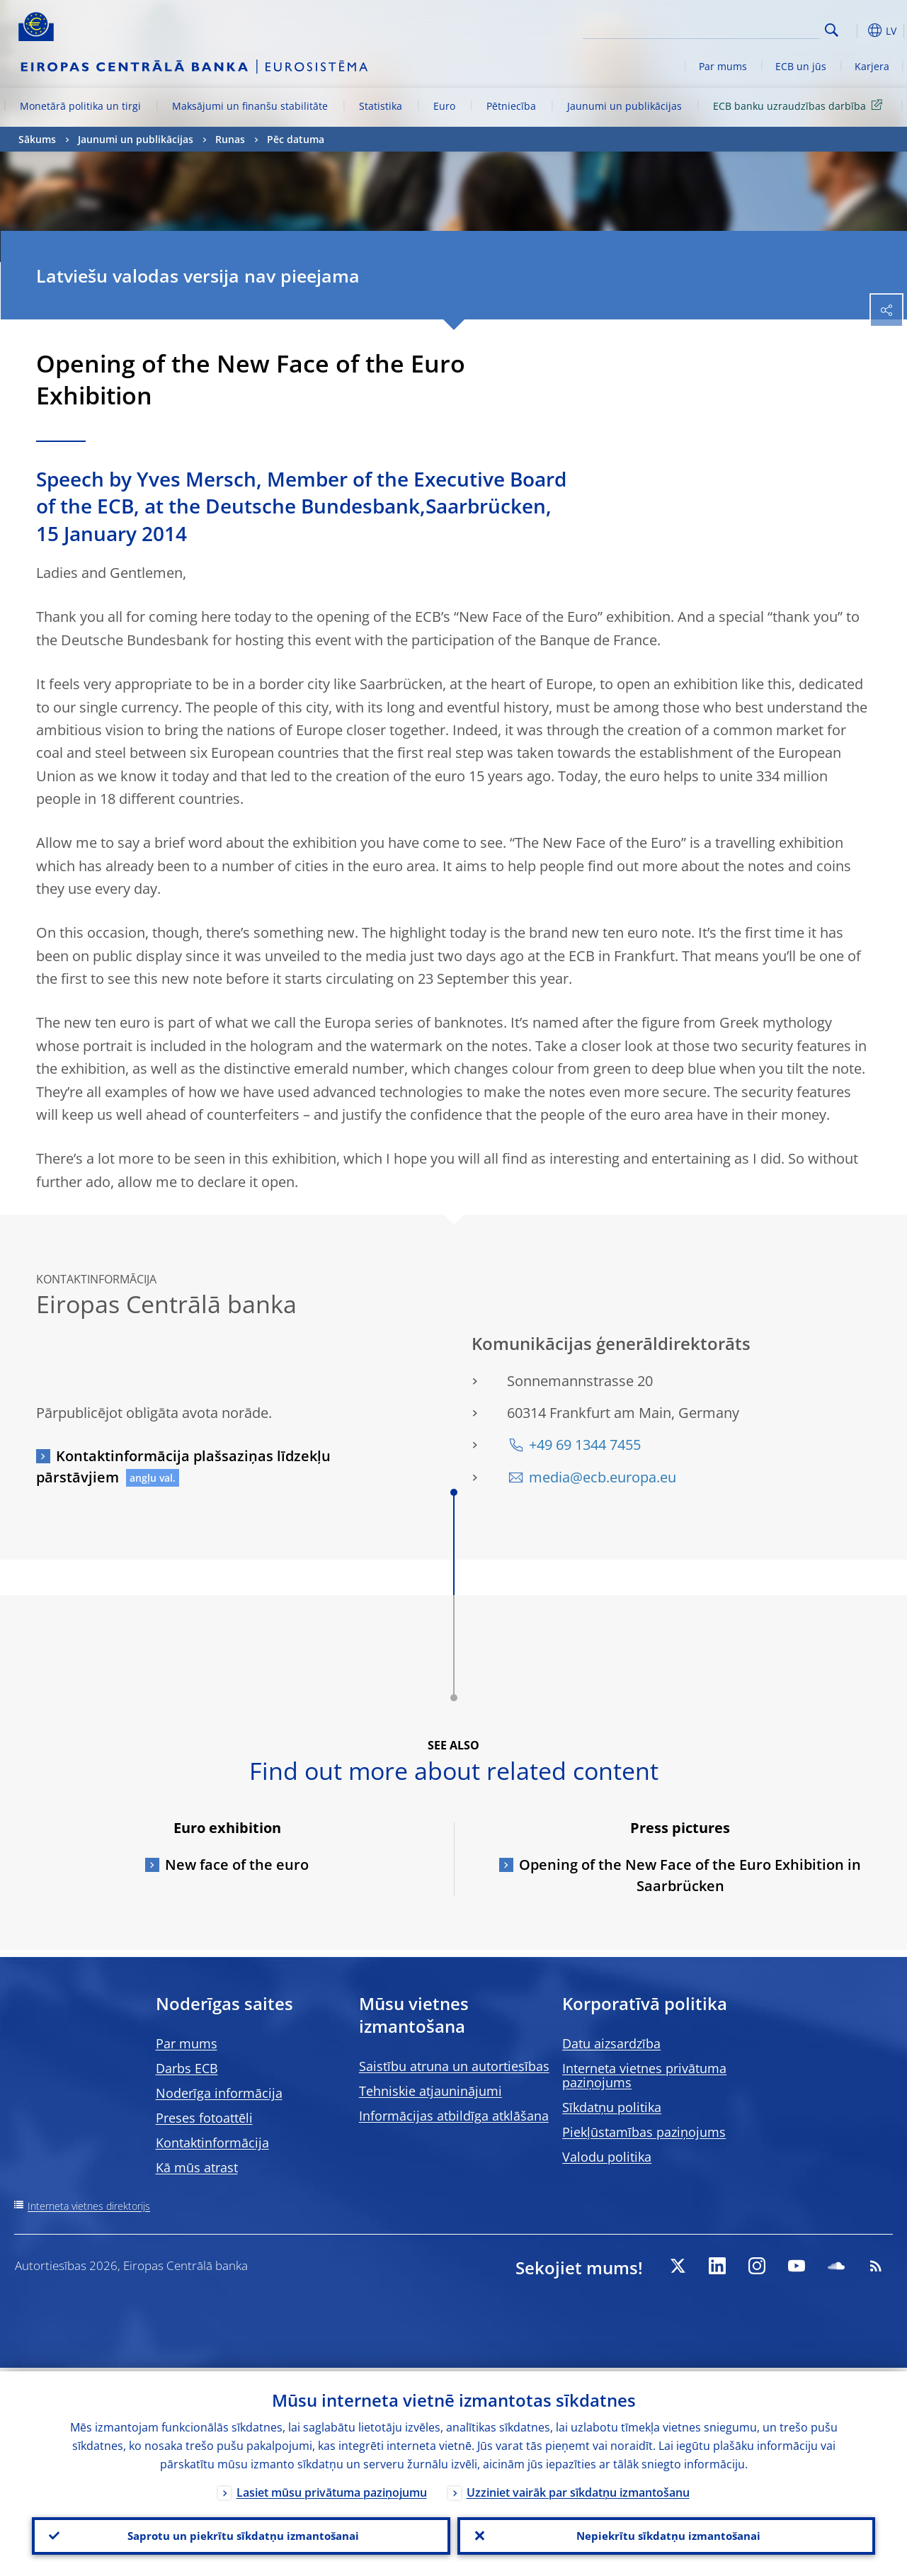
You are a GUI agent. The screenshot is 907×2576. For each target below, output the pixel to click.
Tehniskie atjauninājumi (430, 2090)
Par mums (723, 66)
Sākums (37, 139)
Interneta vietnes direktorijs (89, 2206)
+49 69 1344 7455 (585, 1444)
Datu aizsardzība (611, 2043)
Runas (230, 139)
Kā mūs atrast (197, 2167)
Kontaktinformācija (212, 2142)
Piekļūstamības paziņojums (644, 2131)
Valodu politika (606, 2156)
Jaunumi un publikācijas (624, 106)
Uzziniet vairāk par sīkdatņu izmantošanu (578, 2489)
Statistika (380, 106)
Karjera (872, 66)
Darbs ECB (187, 2068)
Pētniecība (511, 106)
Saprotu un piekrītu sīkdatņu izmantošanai (241, 2534)
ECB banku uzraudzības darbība (800, 105)
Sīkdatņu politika (611, 2107)
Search (831, 30)
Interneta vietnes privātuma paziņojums (644, 2075)
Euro (444, 106)
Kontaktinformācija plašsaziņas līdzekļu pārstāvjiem (183, 1466)
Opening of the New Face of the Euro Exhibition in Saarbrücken (690, 1875)
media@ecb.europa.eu (602, 1477)
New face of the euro (237, 1864)
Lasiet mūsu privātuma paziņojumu (331, 2489)
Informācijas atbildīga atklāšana (454, 2115)
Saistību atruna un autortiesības (454, 2066)
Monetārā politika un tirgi (80, 106)
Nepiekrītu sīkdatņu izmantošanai (666, 2534)
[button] (853, 30)
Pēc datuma (295, 139)
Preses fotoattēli (204, 2117)
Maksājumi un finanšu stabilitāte (250, 106)
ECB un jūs (800, 66)
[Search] (749, 28)
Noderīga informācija (219, 2092)
